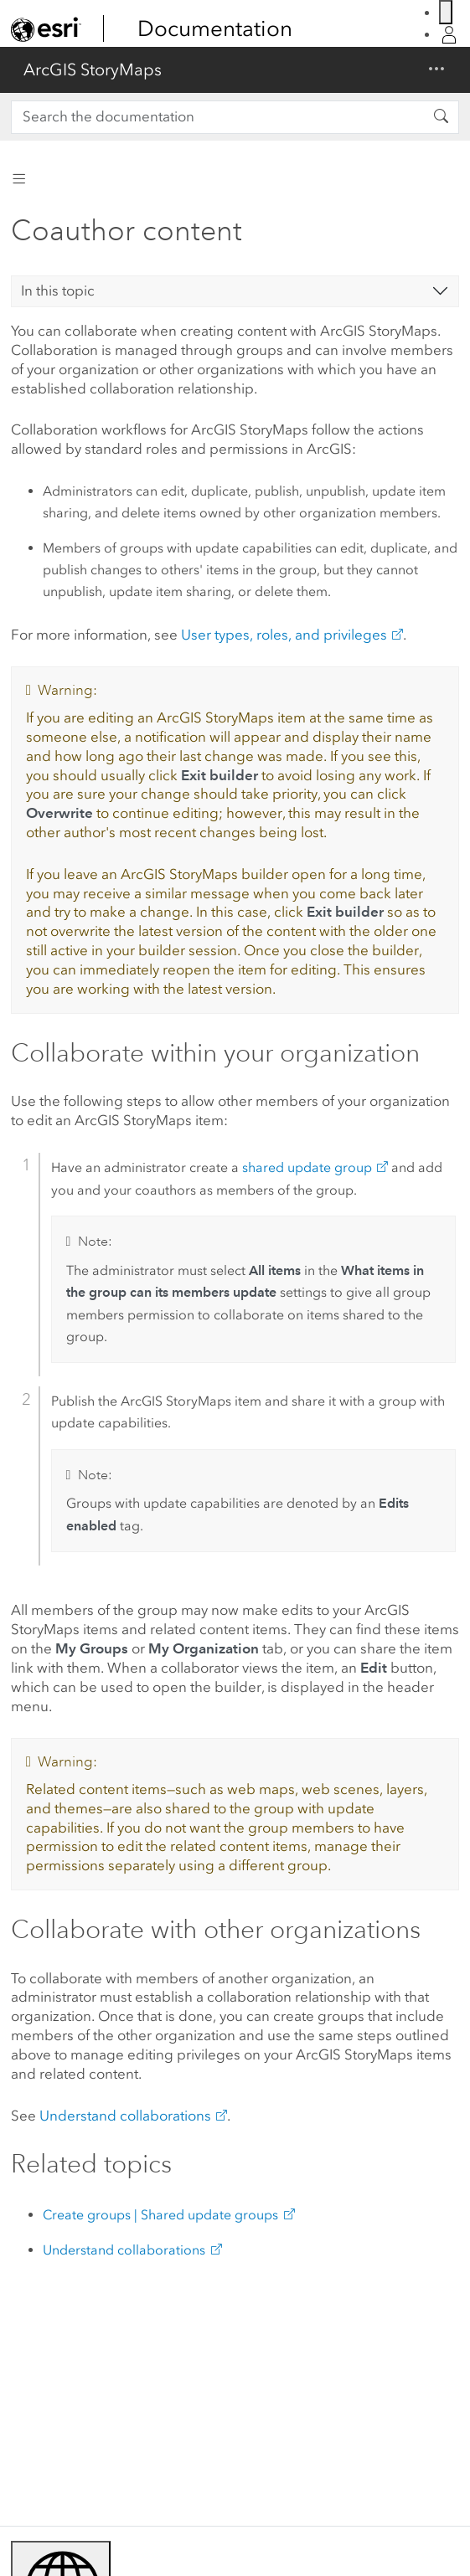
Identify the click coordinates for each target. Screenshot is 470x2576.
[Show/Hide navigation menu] (436, 69)
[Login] (449, 34)
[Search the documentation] (217, 117)
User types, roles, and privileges (284, 634)
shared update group (307, 1167)
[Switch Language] (445, 12)
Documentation (214, 28)
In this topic (58, 290)
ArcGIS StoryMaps (92, 69)
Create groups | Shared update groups (160, 2215)
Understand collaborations (125, 2115)
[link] (46, 29)
